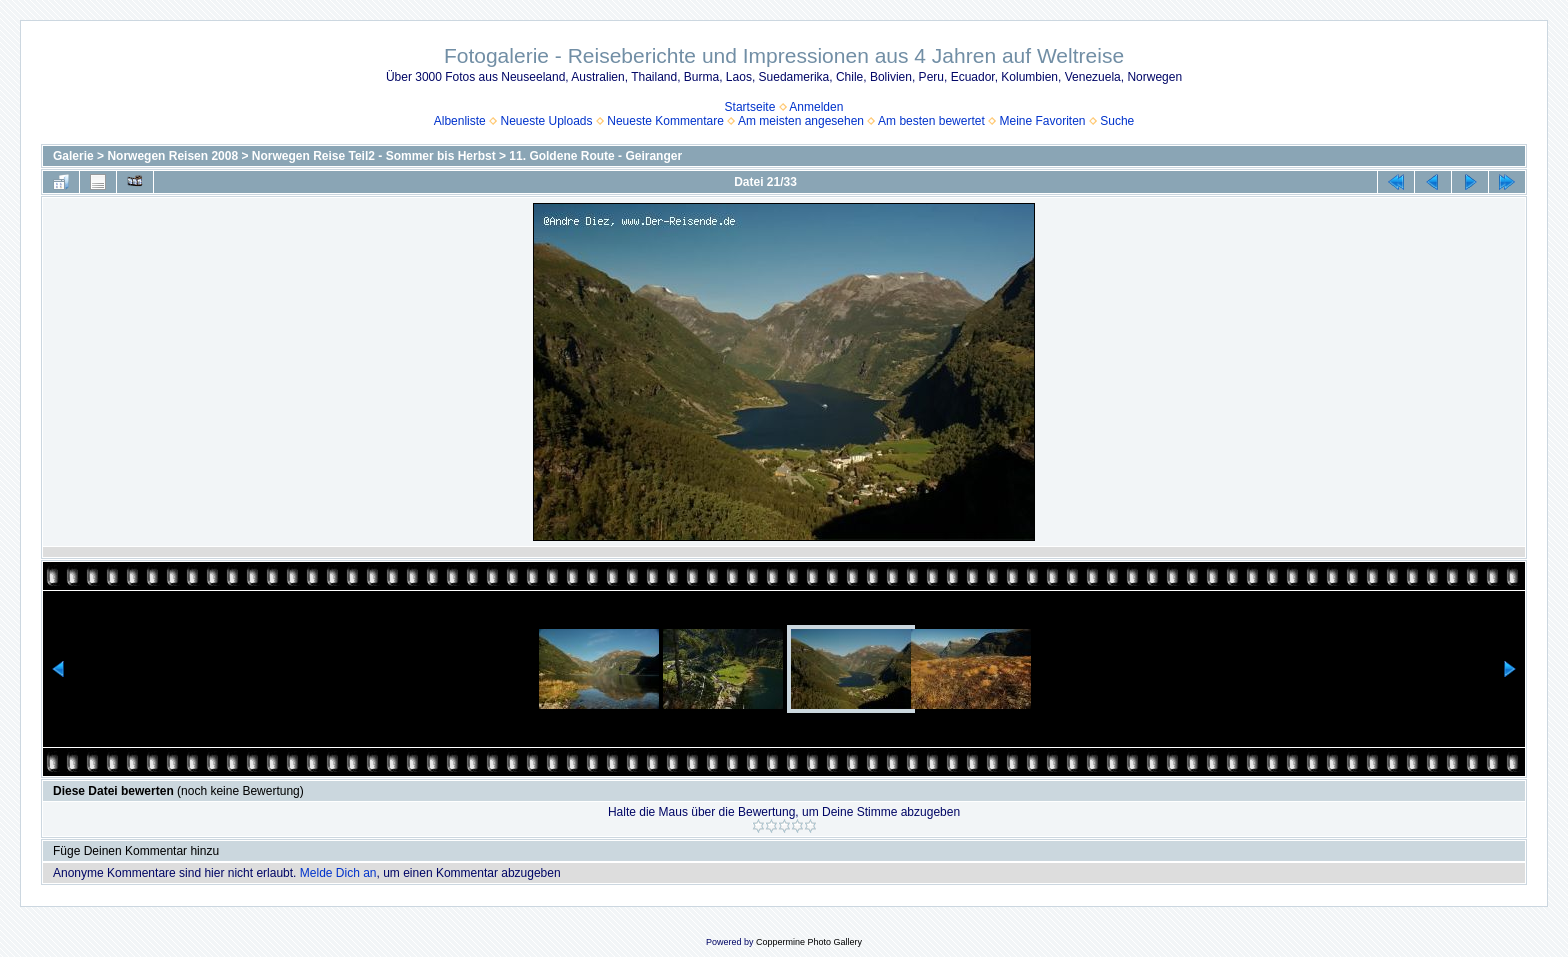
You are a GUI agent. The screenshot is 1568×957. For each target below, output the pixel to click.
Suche (1117, 121)
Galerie (73, 156)
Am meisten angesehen (801, 121)
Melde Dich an (338, 873)
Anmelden (816, 107)
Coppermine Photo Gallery (809, 942)
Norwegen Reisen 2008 (172, 156)
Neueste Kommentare (665, 121)
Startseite (750, 107)
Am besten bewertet (931, 121)
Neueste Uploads (546, 121)
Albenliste (460, 121)
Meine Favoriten (1042, 121)
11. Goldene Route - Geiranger (595, 156)
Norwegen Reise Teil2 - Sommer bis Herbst (374, 156)
